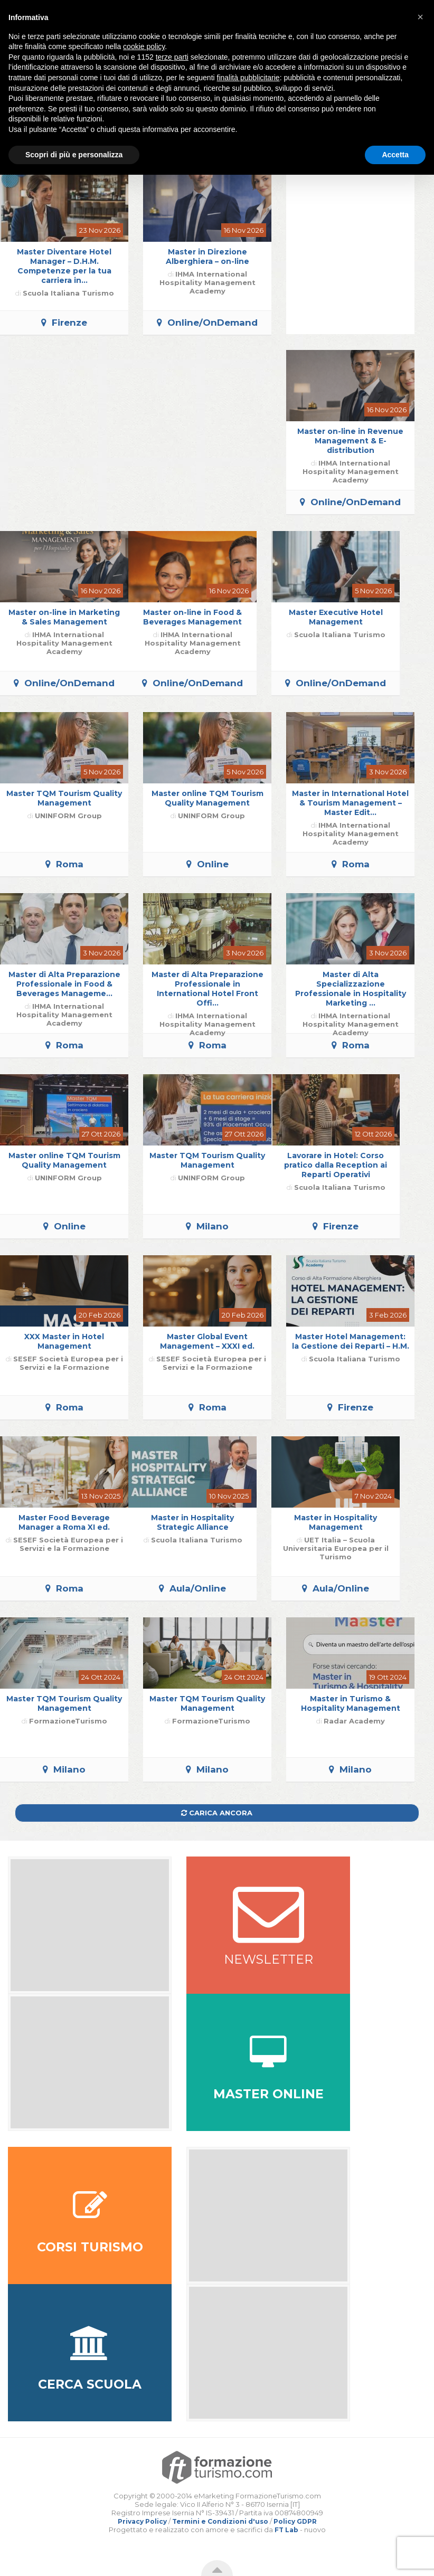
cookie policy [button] (144, 46)
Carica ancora (216, 1812)
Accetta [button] (395, 154)
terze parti (172, 57)
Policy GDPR (295, 2521)
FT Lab (286, 2530)
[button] (420, 16)
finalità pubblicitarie (248, 77)
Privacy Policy (142, 2521)
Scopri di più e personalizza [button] (73, 154)
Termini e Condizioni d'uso (220, 2521)
